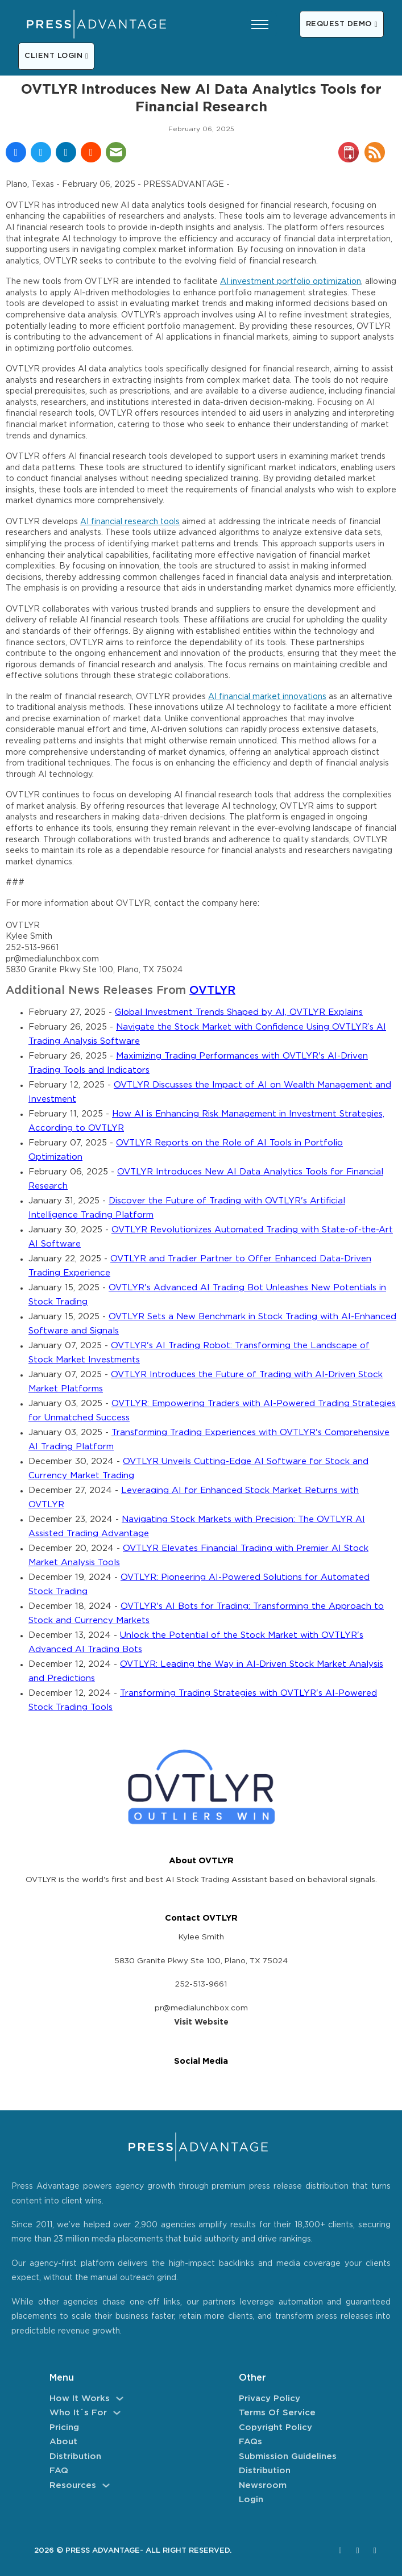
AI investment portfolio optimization (290, 281)
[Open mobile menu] (259, 24)
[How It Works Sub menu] (119, 2398)
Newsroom (263, 2485)
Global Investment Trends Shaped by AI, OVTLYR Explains (239, 1012)
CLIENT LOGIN (56, 56)
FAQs (250, 2441)
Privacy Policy (269, 2398)
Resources (72, 2485)
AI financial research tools (130, 521)
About (63, 2441)
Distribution (75, 2456)
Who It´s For (78, 2412)
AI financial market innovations (267, 696)
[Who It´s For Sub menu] (117, 2412)
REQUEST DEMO (342, 24)
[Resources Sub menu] (106, 2485)
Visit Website (201, 2022)
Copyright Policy (275, 2427)
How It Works (79, 2398)
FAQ (58, 2470)
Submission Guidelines (288, 2456)
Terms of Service (277, 2412)
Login (251, 2499)
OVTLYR (212, 991)
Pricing (64, 2427)
